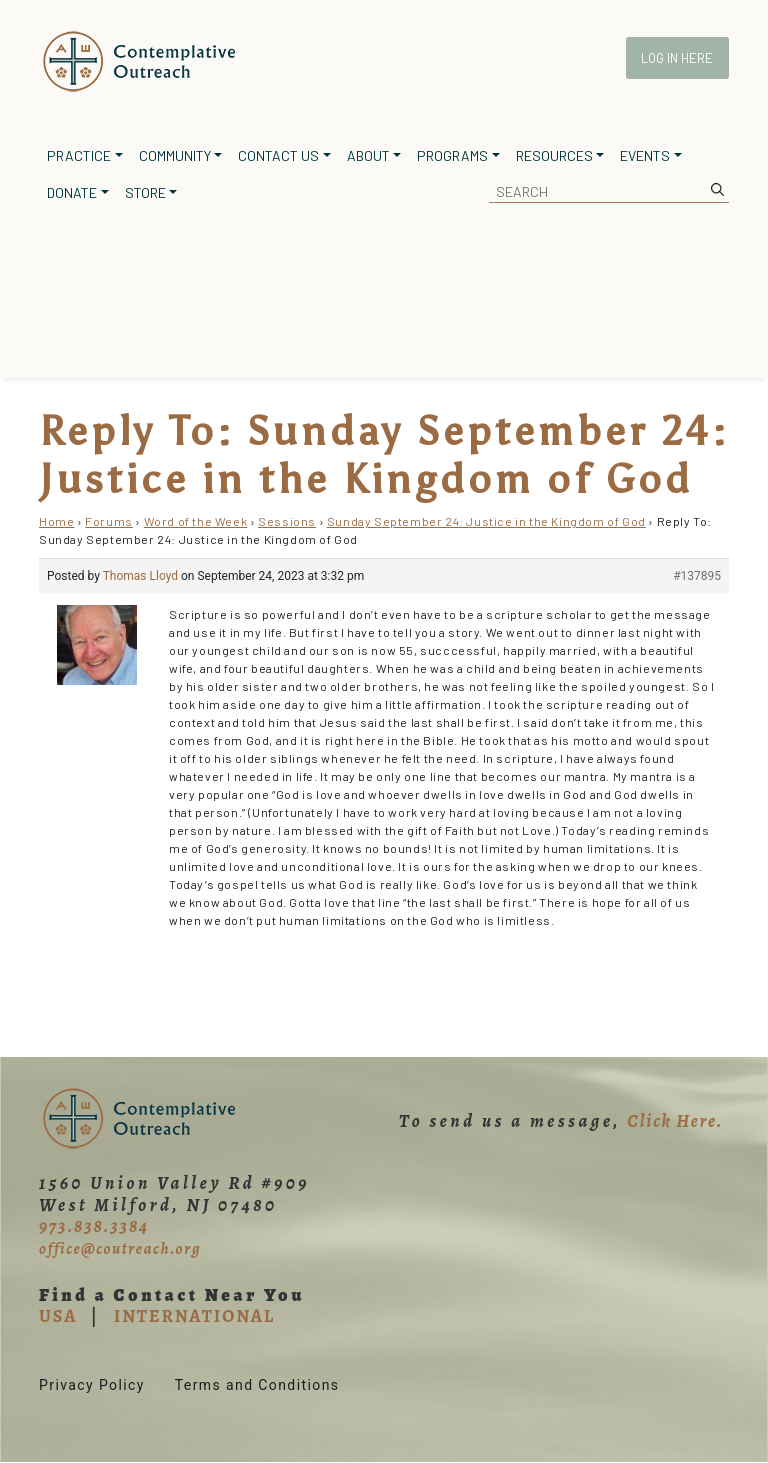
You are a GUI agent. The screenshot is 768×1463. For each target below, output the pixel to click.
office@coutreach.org (120, 1249)
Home (56, 521)
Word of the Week (196, 521)
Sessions (287, 521)
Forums (109, 521)
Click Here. (675, 1121)
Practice (79, 155)
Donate (72, 192)
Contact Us (278, 155)
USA (58, 1316)
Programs (452, 155)
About (368, 155)
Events (645, 155)
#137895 (697, 576)
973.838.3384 (94, 1226)
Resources (554, 155)
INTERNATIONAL (194, 1316)
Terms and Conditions (257, 1385)
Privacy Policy (92, 1385)
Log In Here (677, 58)
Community (175, 155)
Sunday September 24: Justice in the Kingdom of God (486, 521)
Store (145, 192)
